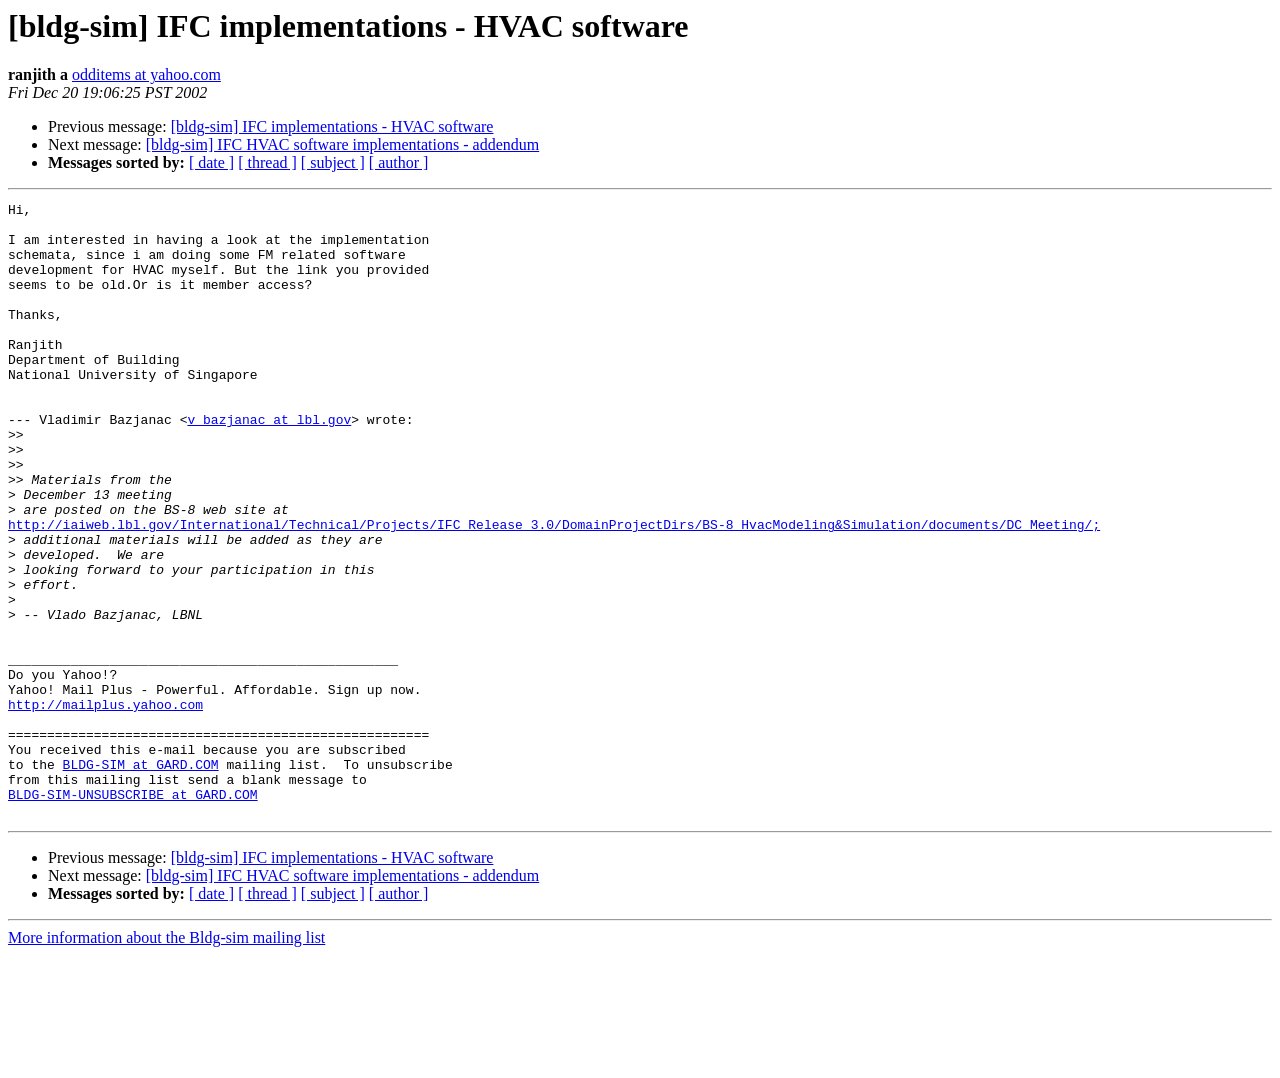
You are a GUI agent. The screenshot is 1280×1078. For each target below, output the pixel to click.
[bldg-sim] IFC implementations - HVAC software (332, 126)
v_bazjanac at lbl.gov (269, 464)
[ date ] (211, 162)
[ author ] (399, 162)
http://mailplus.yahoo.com (105, 806)
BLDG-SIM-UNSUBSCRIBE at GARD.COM (133, 914)
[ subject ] (333, 162)
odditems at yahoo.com (146, 74)
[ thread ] (267, 162)
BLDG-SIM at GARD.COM (141, 878)
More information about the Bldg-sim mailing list (166, 1060)
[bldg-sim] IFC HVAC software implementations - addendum (342, 144)
